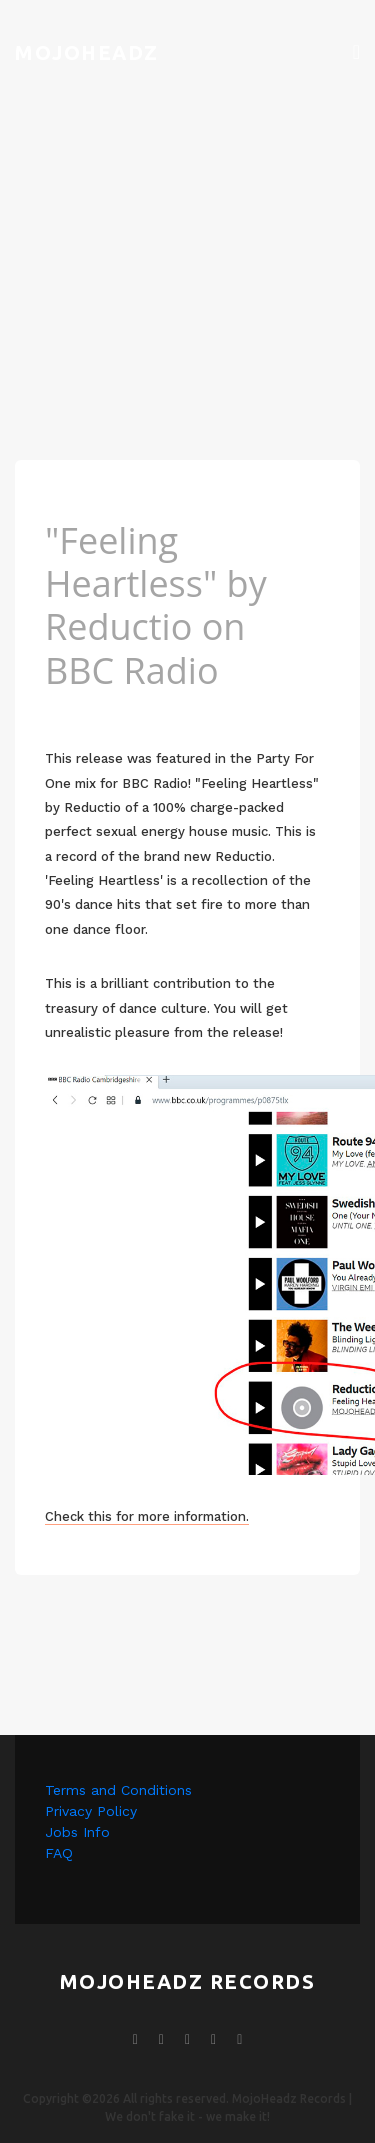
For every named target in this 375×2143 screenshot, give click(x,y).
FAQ (59, 1853)
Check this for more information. (147, 1516)
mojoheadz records (188, 1981)
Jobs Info (77, 1832)
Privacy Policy (91, 1811)
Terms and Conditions (118, 1790)
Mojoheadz (87, 52)
